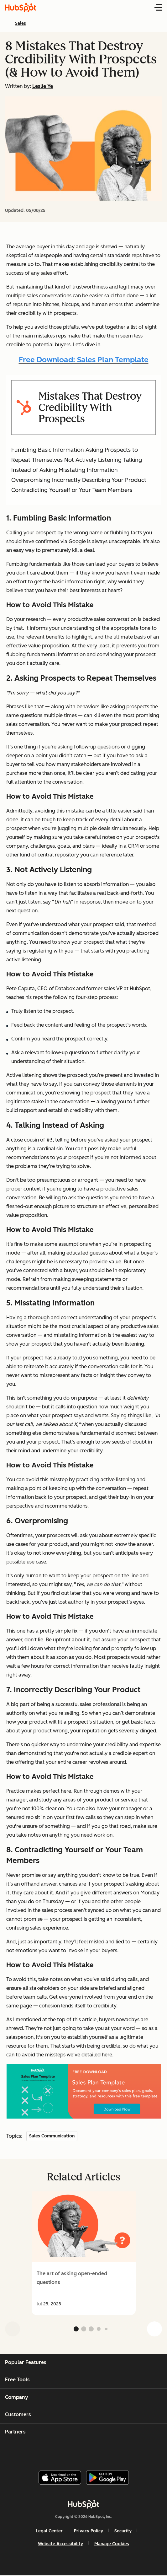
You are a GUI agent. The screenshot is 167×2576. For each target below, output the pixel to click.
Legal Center (49, 2531)
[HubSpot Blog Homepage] (20, 8)
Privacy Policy (88, 2531)
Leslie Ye (42, 86)
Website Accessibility (60, 2543)
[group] (83, 2253)
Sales (20, 23)
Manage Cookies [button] (111, 2543)
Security (123, 2531)
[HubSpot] (83, 2504)
